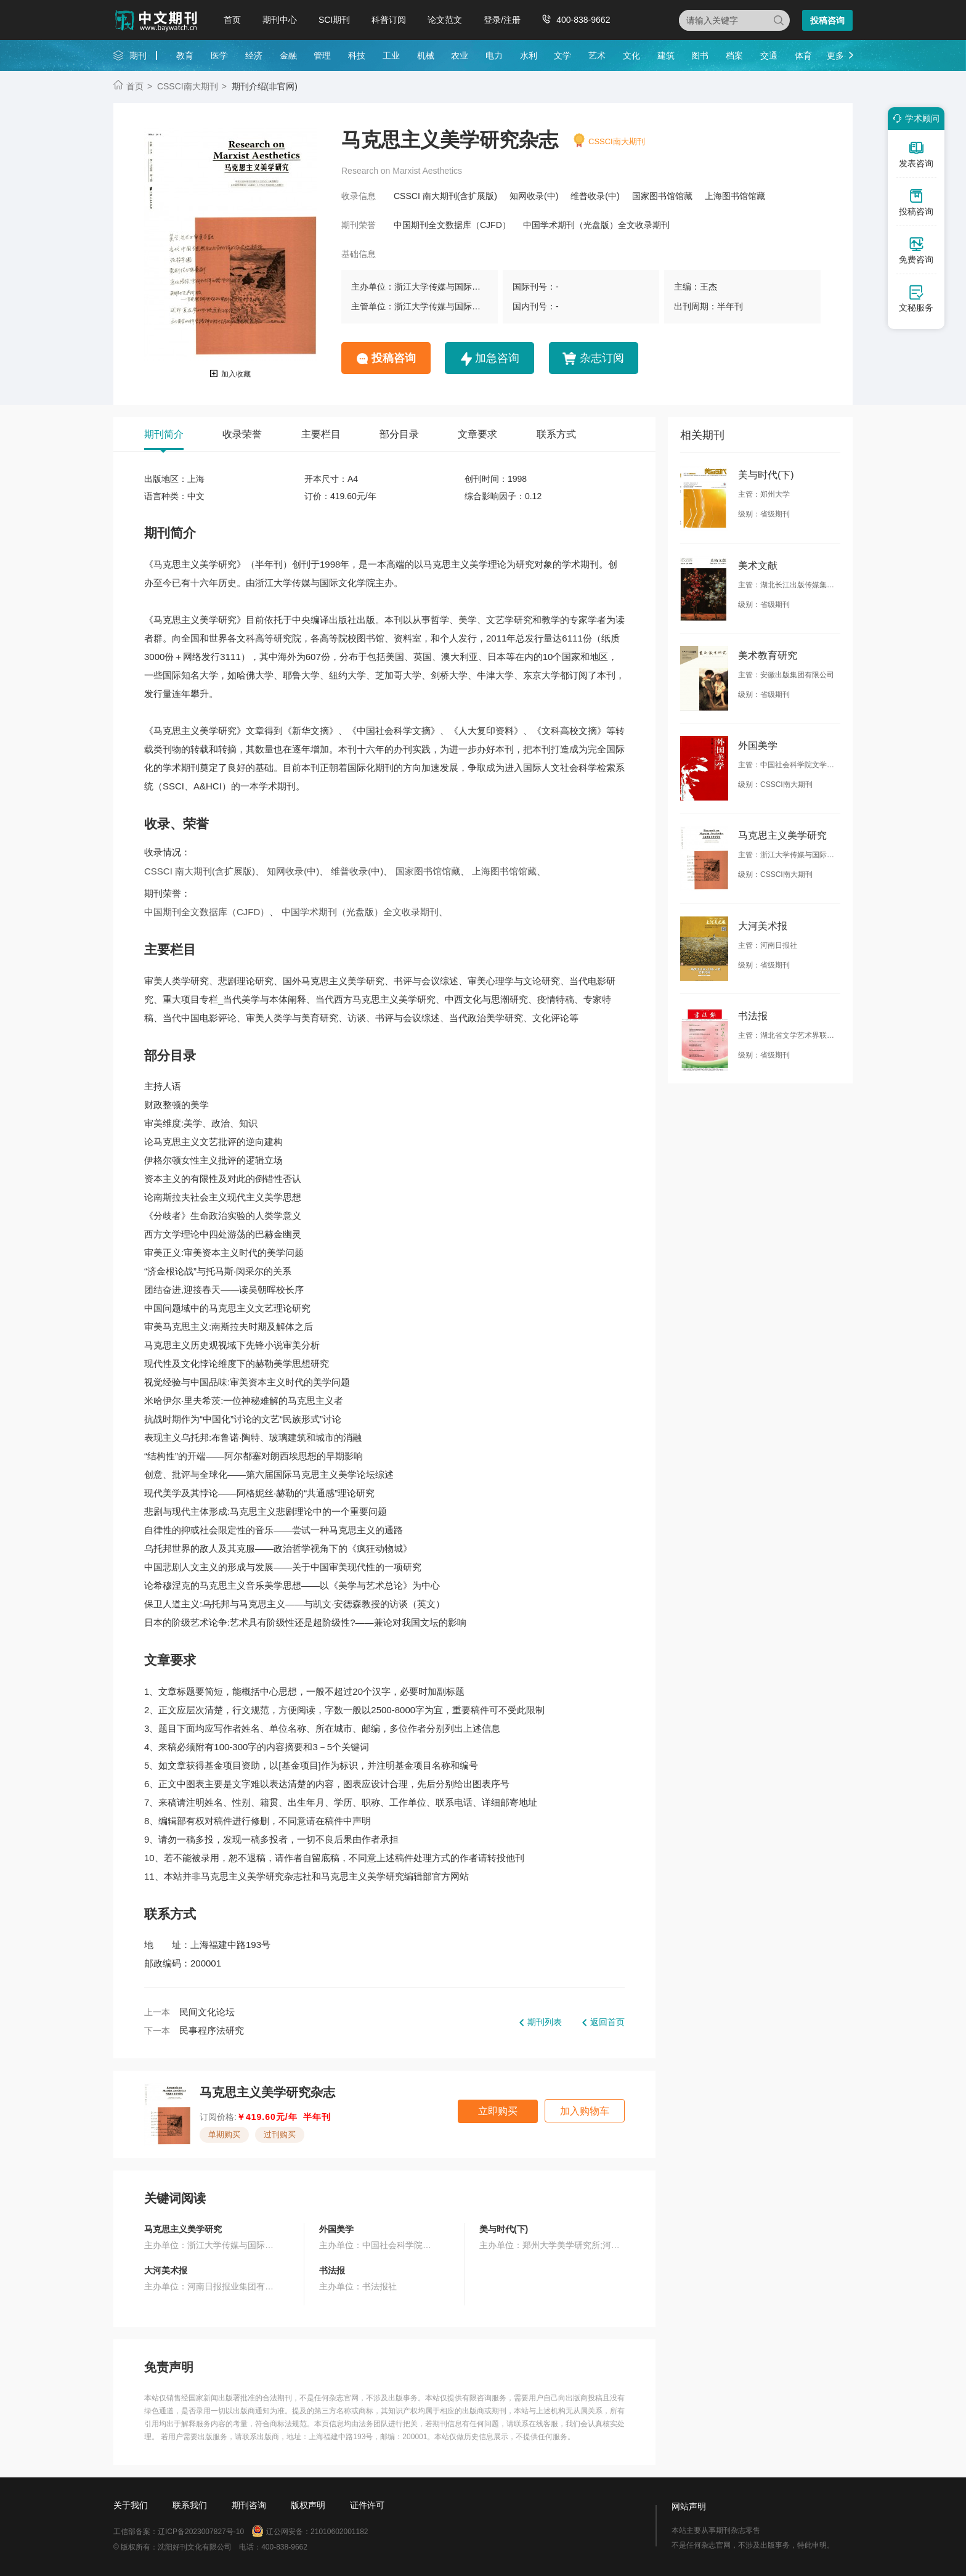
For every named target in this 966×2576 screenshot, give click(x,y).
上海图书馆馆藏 (735, 196)
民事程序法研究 (211, 2030)
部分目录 (399, 434)
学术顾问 (914, 118)
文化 (631, 55)
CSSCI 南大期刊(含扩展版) (445, 196)
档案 (734, 55)
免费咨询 (916, 250)
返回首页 (607, 2022)
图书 (699, 55)
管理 (322, 55)
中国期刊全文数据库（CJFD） (452, 225)
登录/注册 (502, 20)
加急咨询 (497, 358)
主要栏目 (321, 434)
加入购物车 (584, 2111)
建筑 (666, 55)
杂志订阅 (602, 358)
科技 (356, 55)
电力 (494, 55)
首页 (232, 20)
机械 (425, 55)
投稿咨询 (827, 20)
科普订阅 (388, 20)
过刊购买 (280, 2134)
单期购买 (224, 2134)
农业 (459, 55)
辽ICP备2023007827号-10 (201, 2531)
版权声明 (308, 2505)
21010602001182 (339, 2531)
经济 (253, 55)
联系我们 (189, 2505)
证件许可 (367, 2505)
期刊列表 (544, 2022)
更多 (835, 55)
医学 (219, 55)
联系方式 (556, 434)
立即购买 (498, 2111)
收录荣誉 (242, 434)
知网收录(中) (533, 196)
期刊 (138, 55)
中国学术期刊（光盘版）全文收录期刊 (596, 225)
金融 (288, 55)
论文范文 (445, 20)
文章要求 (477, 434)
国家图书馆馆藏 (662, 196)
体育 (803, 55)
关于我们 (130, 2505)
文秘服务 (916, 298)
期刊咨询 (249, 2505)
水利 (528, 55)
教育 (184, 55)
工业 (391, 55)
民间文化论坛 (207, 2012)
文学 (562, 55)
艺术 (597, 55)
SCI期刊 (334, 20)
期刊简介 (164, 434)
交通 (768, 55)
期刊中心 (279, 20)
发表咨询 (916, 154)
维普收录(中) (594, 196)
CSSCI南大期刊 (187, 86)
